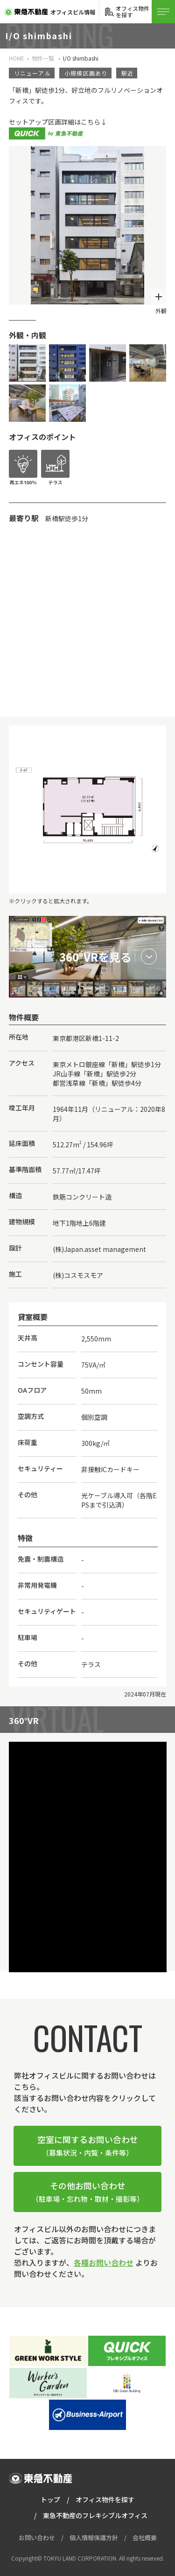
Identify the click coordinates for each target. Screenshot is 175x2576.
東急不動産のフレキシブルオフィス (95, 2515)
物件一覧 (44, 58)
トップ (50, 2499)
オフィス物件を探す (105, 2499)
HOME (16, 58)
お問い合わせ (37, 2537)
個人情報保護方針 (94, 2537)
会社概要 (145, 2537)
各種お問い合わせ (103, 2262)
